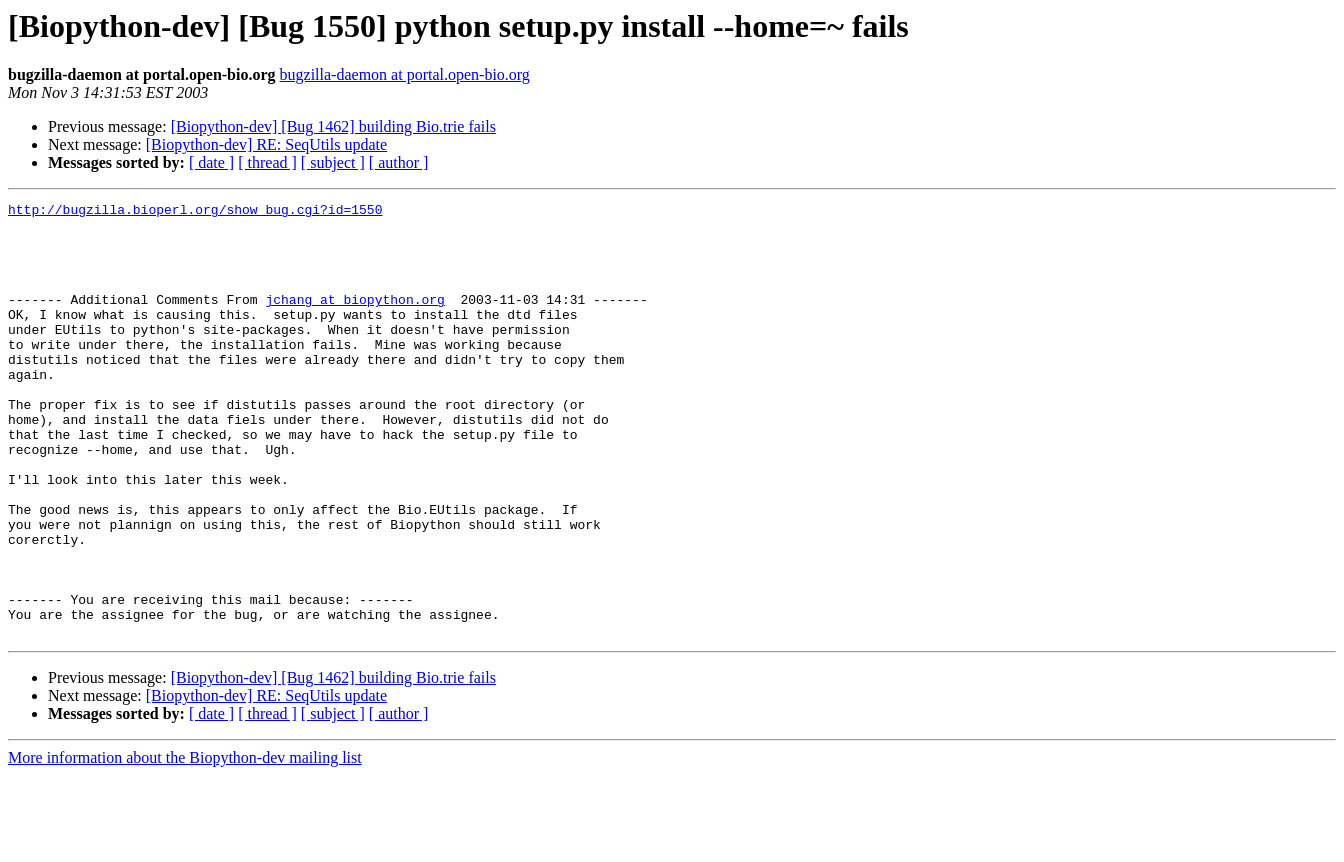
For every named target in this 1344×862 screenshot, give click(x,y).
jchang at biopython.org (354, 320)
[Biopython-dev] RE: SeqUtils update (266, 144)
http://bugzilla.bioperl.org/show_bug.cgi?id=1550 (195, 212)
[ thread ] (267, 162)
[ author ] (399, 162)
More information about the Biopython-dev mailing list (185, 844)
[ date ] (211, 162)
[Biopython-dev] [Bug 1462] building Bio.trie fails (333, 126)
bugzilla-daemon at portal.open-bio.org (405, 74)
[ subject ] (333, 162)
